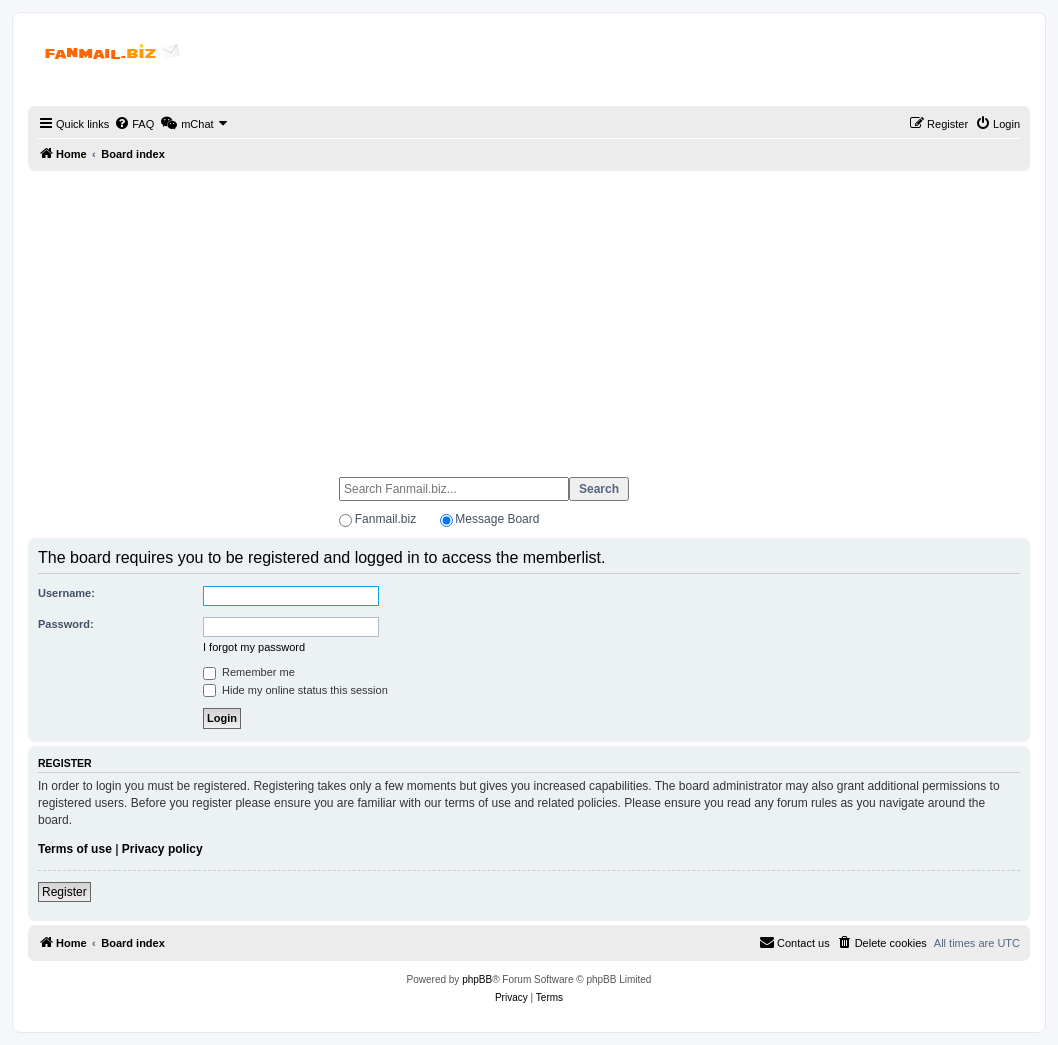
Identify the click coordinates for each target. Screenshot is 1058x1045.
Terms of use (75, 849)
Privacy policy (162, 849)
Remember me (249, 672)
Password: (66, 624)
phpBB (477, 979)
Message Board (497, 519)
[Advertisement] (529, 315)
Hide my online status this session (295, 690)
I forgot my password (254, 647)
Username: (66, 593)
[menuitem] (134, 124)
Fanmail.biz (385, 519)
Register (64, 892)
